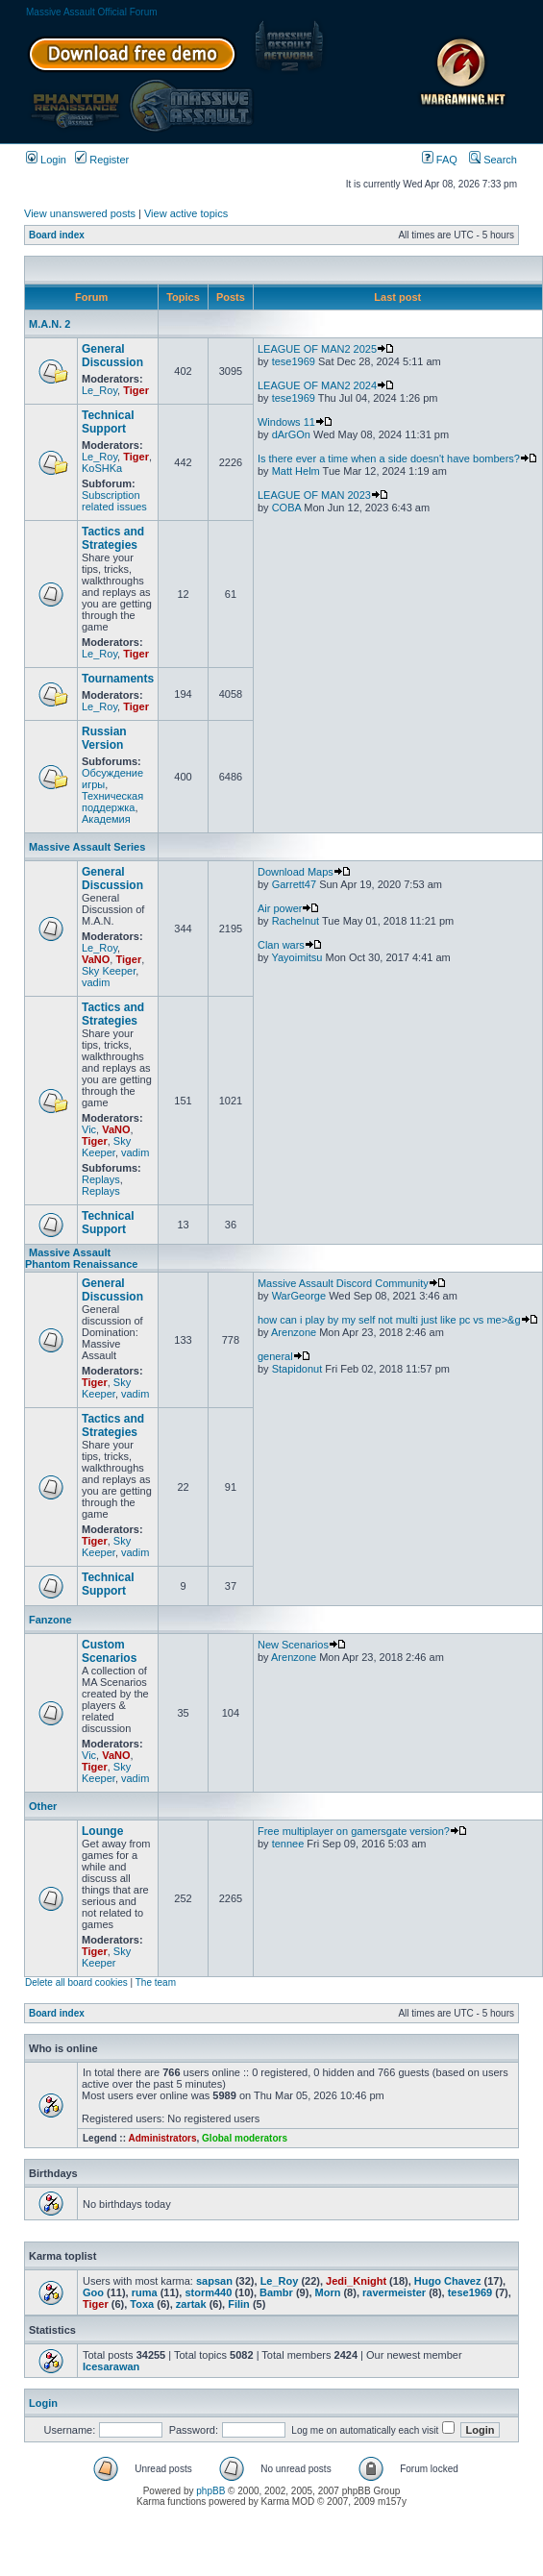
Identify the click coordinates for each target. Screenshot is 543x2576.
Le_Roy (99, 390)
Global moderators (244, 2138)
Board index (57, 235)
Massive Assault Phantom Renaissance (81, 1258)
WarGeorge (299, 1295)
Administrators (162, 2138)
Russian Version (104, 738)
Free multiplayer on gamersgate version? (362, 1831)
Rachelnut (296, 921)
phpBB (210, 2491)
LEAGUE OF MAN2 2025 (326, 349)
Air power (288, 908)
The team (156, 1982)
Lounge (102, 1831)
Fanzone (50, 1619)
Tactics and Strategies (113, 538)
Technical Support (108, 422)
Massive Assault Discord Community (352, 1283)
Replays (101, 1179)
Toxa (142, 2304)
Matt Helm (296, 471)
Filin (239, 2304)
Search (493, 159)
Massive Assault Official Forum (92, 12)
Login (46, 159)
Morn (328, 2292)
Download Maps (304, 872)
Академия (106, 819)
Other (43, 1806)
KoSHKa (102, 468)
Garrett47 (294, 884)
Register (102, 159)
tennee (288, 1843)
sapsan (214, 2281)
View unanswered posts (80, 213)
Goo (93, 2292)
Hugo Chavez (447, 2281)
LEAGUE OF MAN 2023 (323, 495)
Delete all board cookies (76, 1982)
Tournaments (118, 678)
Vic (89, 1129)
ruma (145, 2292)
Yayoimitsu (296, 957)
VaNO (96, 959)
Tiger (136, 390)
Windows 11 (295, 422)
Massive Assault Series (87, 847)
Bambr (276, 2292)
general (284, 1356)
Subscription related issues (114, 500)
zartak (191, 2304)
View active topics (186, 213)
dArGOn (291, 434)
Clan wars (290, 945)
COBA (287, 507)
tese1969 (293, 361)
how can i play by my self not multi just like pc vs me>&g (398, 1319)
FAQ (439, 159)
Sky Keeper (109, 971)
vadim (96, 982)
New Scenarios (302, 1644)
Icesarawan (111, 2366)
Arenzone (293, 1332)
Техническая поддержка (112, 801)
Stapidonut (297, 1369)
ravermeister (394, 2292)
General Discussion (112, 355)
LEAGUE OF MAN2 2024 (326, 385)
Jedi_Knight (356, 2281)
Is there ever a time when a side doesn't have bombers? (397, 458)
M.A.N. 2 (49, 324)
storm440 (208, 2292)
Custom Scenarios (109, 1651)
